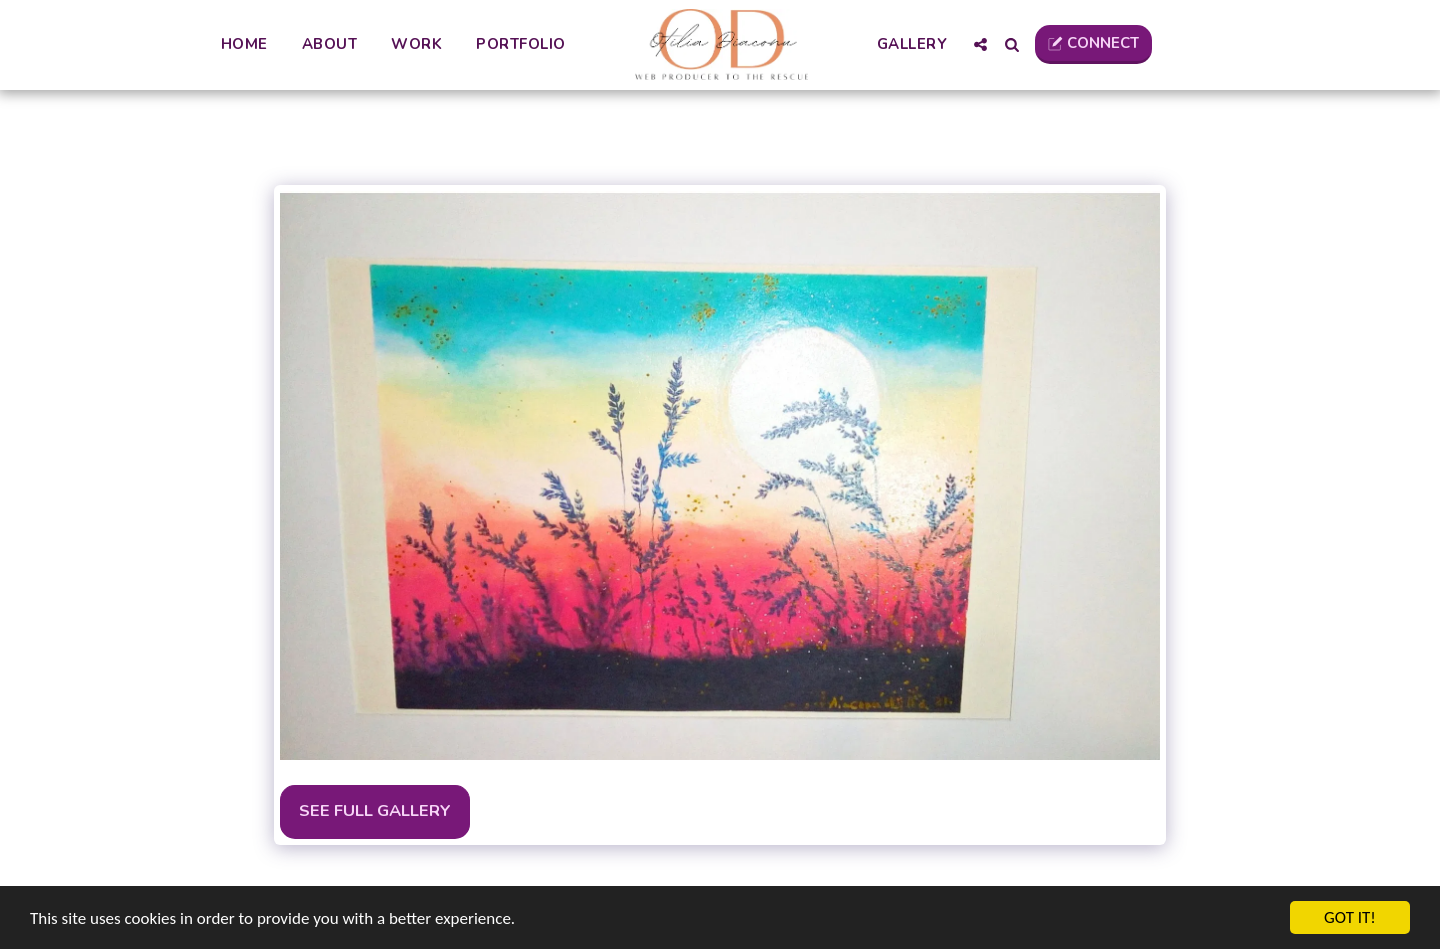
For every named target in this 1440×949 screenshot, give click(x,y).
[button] (980, 44)
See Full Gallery (375, 810)
